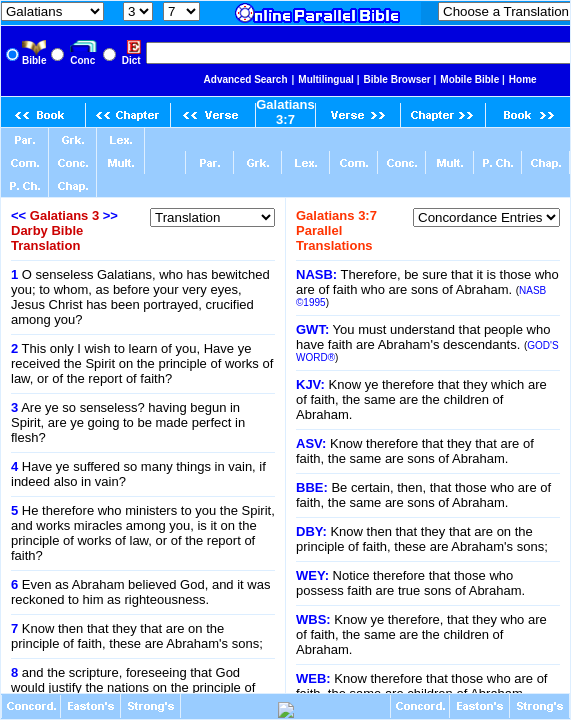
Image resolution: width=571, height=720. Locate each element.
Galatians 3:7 (285, 112)
